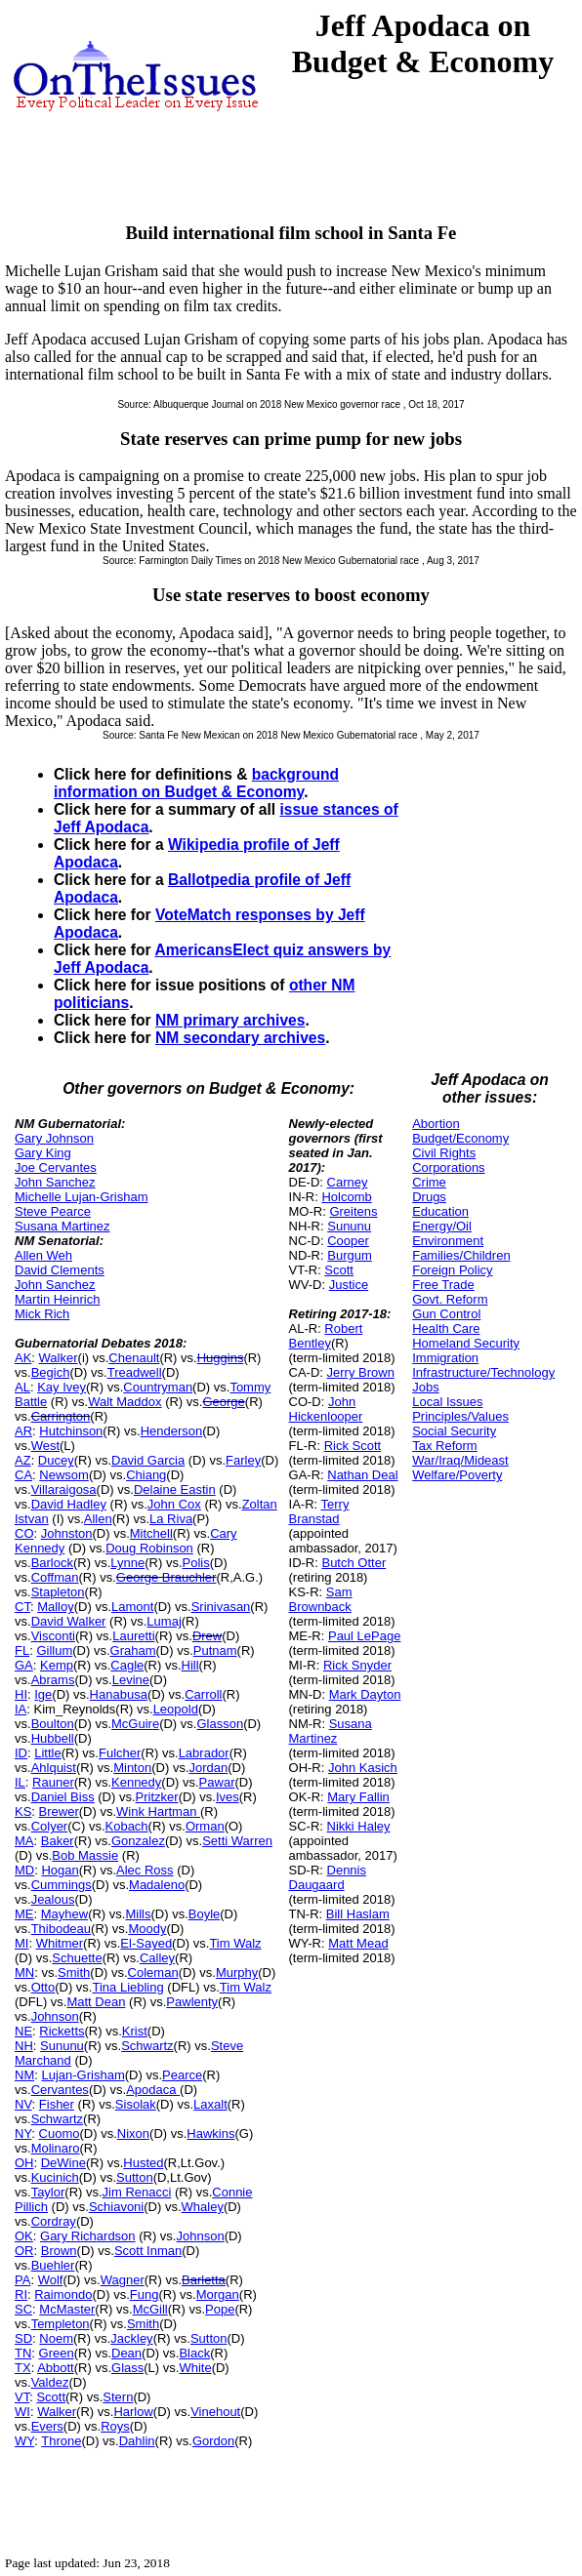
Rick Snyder (357, 1665)
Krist (134, 2031)
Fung (144, 2294)
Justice (348, 1284)
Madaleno (157, 1884)
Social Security (454, 1431)
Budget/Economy (460, 1138)
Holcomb (346, 1196)
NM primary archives (230, 1020)
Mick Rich (42, 1314)
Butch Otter (353, 1562)
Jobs (425, 1387)
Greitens (353, 1211)
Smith (74, 1972)
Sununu (62, 2045)
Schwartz (147, 2045)
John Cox (174, 1504)
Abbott (55, 2367)
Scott (50, 2397)
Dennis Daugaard (327, 1877)
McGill (150, 2309)
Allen (98, 1518)
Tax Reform (444, 1445)
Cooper (348, 1240)
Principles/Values (460, 1416)
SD (23, 2338)
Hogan (59, 1870)
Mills (137, 1914)
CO (24, 1533)
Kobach (126, 1826)
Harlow (132, 2411)
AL (22, 1387)
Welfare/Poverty (457, 1475)
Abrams (53, 1679)
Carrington (61, 1416)
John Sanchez (55, 1182)
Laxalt (210, 2104)
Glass (127, 2367)
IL (20, 1782)
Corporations (448, 1167)
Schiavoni (116, 2206)
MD (24, 1870)
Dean (126, 2353)
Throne (61, 2441)
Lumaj (163, 1621)
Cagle (127, 1665)
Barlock (52, 1562)
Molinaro (55, 2148)
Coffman (55, 1577)
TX (23, 2367)
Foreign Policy (452, 1270)
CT (22, 1606)
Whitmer (59, 1943)
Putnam (215, 1650)
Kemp (56, 1665)
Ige (43, 1694)
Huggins (220, 1357)
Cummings (61, 1884)
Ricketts (61, 2031)
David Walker (68, 1621)
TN (23, 2353)
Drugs (429, 1196)
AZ (23, 1460)
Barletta (204, 2280)
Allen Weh (43, 1255)
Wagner (123, 2280)
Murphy (237, 1972)
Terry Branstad (319, 1511)
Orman (205, 1826)
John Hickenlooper (326, 1409)
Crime (429, 1182)
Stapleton (58, 1592)
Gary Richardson (88, 2236)
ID (21, 1753)
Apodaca (153, 2089)
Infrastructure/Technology (483, 1372)
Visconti (53, 1636)
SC (23, 2309)
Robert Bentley (326, 1335)
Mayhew (64, 1914)
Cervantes (60, 2089)
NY (23, 2133)
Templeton (60, 2323)
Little (47, 1753)
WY (24, 2441)
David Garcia (148, 1460)
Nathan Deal (362, 1475)
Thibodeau (61, 1928)
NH (24, 2045)
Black (194, 2353)
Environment (447, 1240)
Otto (43, 1987)
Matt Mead (358, 1943)
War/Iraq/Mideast (460, 1460)
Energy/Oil (442, 1226)
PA (22, 2280)
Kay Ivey (61, 1387)
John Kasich (362, 1767)
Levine (130, 1679)
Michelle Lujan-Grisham (81, 1196)
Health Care (445, 1328)
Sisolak (135, 2104)
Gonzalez (138, 1840)
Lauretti (133, 1636)
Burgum (349, 1255)
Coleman (153, 1972)
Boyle (204, 1914)
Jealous (53, 1899)
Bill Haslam (358, 1914)
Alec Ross (145, 1870)
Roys (115, 2426)
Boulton (52, 1723)
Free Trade (443, 1284)
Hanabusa (118, 1694)
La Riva (170, 1518)
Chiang (146, 1475)
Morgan (217, 2294)
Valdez (50, 2382)
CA (23, 1475)
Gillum (54, 1650)
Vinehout (215, 2411)
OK (24, 2236)
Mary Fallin (358, 1797)
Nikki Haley (359, 1826)
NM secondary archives (240, 1037)
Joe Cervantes (56, 1167)
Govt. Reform (449, 1299)
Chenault (133, 1357)
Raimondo (63, 2294)
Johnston (67, 1533)
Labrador (204, 1753)
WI (22, 2411)
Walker (58, 1357)
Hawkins (210, 2133)
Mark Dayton (365, 1694)
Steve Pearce (53, 1211)
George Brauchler (166, 1577)
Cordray (53, 2221)
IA (20, 1709)
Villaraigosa (64, 1489)
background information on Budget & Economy (196, 783)
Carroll (203, 1694)
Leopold (175, 1709)
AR (23, 1431)
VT (22, 2397)
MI (21, 1943)
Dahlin (137, 2441)
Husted (143, 2162)
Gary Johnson (54, 1138)
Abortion (435, 1123)
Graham (133, 1650)
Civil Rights (444, 1153)
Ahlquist (53, 1767)
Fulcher (120, 1753)
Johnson (55, 2016)
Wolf (50, 2280)
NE (23, 2031)
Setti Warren (237, 1840)
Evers (47, 2426)
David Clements (59, 1270)
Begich (50, 1372)
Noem (56, 2338)
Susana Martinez (62, 1226)
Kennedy (136, 1782)
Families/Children (461, 1255)
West (45, 1445)
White (195, 2367)
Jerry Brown (361, 1372)
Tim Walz (235, 1943)
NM (24, 2075)
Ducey (56, 1460)
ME (24, 1914)
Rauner (53, 1782)
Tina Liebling (127, 1987)
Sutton (134, 2177)
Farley (243, 1460)
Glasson (219, 1723)
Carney (347, 1182)
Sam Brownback (321, 1599)
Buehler (53, 2265)
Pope (219, 2309)
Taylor (48, 2192)
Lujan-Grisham (82, 2075)
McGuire (135, 1723)
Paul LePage (364, 1636)
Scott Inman (148, 2250)
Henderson (172, 1431)
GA (24, 1665)
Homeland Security (466, 1343)
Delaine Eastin (175, 1489)
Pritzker (157, 1797)
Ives (227, 1797)
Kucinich (55, 2177)
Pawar (217, 1782)
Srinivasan (221, 1606)
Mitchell (151, 1533)
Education (440, 1211)
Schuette (77, 1958)
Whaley (203, 2206)
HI (21, 1694)
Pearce (182, 2075)
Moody (147, 1928)
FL (22, 1650)
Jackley (131, 2338)
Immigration (445, 1357)
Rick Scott (353, 1445)
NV (23, 2104)
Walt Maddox (124, 1401)
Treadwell (134, 1372)
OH (24, 2162)
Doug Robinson (149, 1548)
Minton (132, 1767)
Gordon (213, 2441)
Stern (118, 2397)
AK (23, 1357)
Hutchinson (71, 1431)
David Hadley (68, 1504)
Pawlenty (192, 2001)
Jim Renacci (137, 2192)
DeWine (63, 2162)
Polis (196, 1562)
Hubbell (52, 1738)
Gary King (43, 1153)
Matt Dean (95, 2001)
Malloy (55, 1606)
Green (56, 2353)
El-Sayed (146, 1943)
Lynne (127, 1562)
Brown (59, 2250)
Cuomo (59, 2133)
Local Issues (447, 1401)
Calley (157, 1958)
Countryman (157, 1387)
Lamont (132, 1606)
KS (23, 1811)
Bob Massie (85, 1855)
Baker (57, 1840)
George (223, 1401)
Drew (207, 1636)
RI (21, 2294)
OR (24, 2250)
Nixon (133, 2133)
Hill (190, 1665)
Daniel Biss (63, 1797)
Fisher (56, 2104)
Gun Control (446, 1314)
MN (24, 1972)
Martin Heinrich (57, 1299)
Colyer (49, 1826)
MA (24, 1840)
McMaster (67, 2309)
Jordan (209, 1767)
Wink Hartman (158, 1811)
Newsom (64, 1475)
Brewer (59, 1811)
